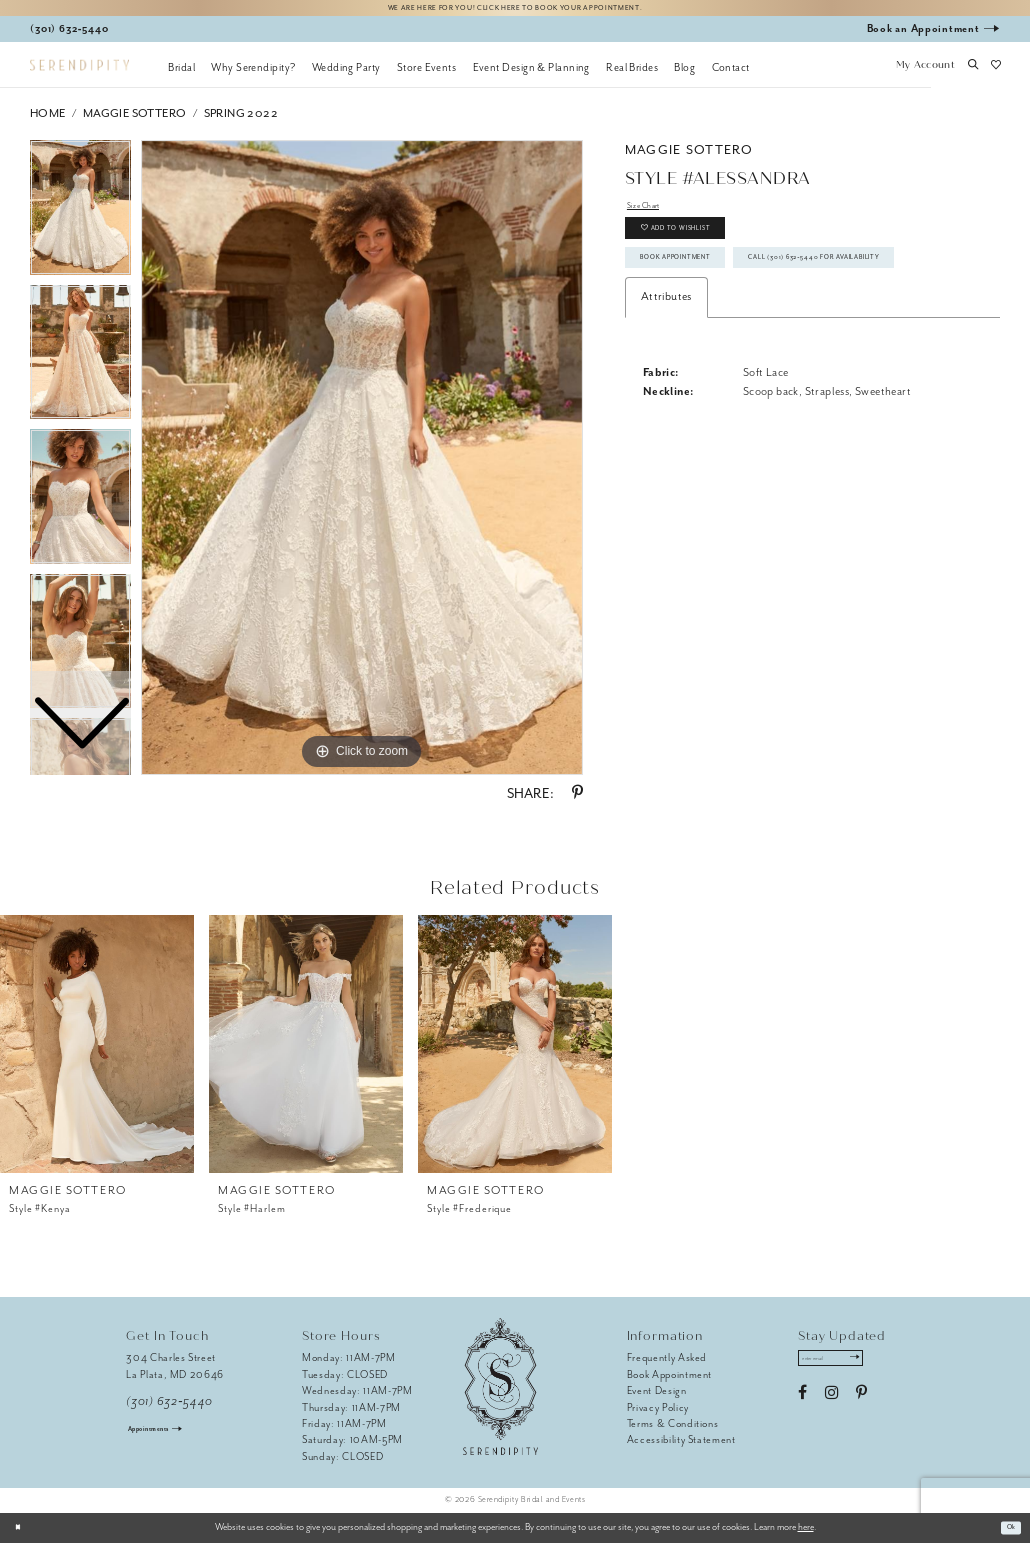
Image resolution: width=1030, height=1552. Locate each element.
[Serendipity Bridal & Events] (79, 73)
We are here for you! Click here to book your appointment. (515, 11)
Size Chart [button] (652, 216)
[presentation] (97, 1052)
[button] (925, 75)
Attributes (666, 385)
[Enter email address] (848, 1371)
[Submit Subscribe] (885, 1371)
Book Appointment (702, 296)
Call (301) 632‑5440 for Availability (751, 340)
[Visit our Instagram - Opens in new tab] (831, 1410)
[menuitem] (181, 75)
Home (48, 121)
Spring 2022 (241, 121)
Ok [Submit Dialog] (1006, 1536)
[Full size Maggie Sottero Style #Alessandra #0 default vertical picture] (362, 466)
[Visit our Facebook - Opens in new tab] (802, 1410)
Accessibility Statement (681, 1448)
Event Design (657, 1398)
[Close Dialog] (22, 1536)
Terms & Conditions (673, 1431)
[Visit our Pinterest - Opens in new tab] (861, 1410)
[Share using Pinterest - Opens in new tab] (577, 802)
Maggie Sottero (135, 121)
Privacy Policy (658, 1415)
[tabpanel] (362, 466)
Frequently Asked (667, 1366)
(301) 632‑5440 (169, 1409)
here (806, 1536)
